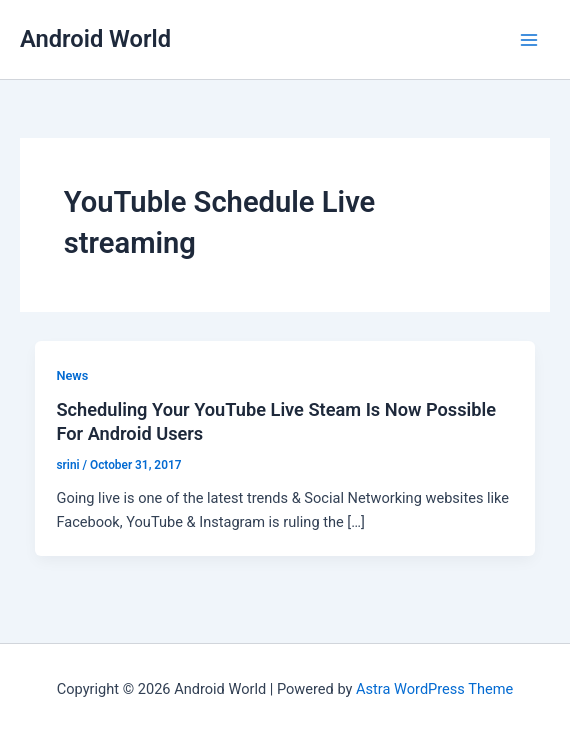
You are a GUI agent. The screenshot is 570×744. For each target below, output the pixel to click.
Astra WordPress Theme (434, 689)
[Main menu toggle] (529, 40)
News (72, 375)
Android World (95, 39)
